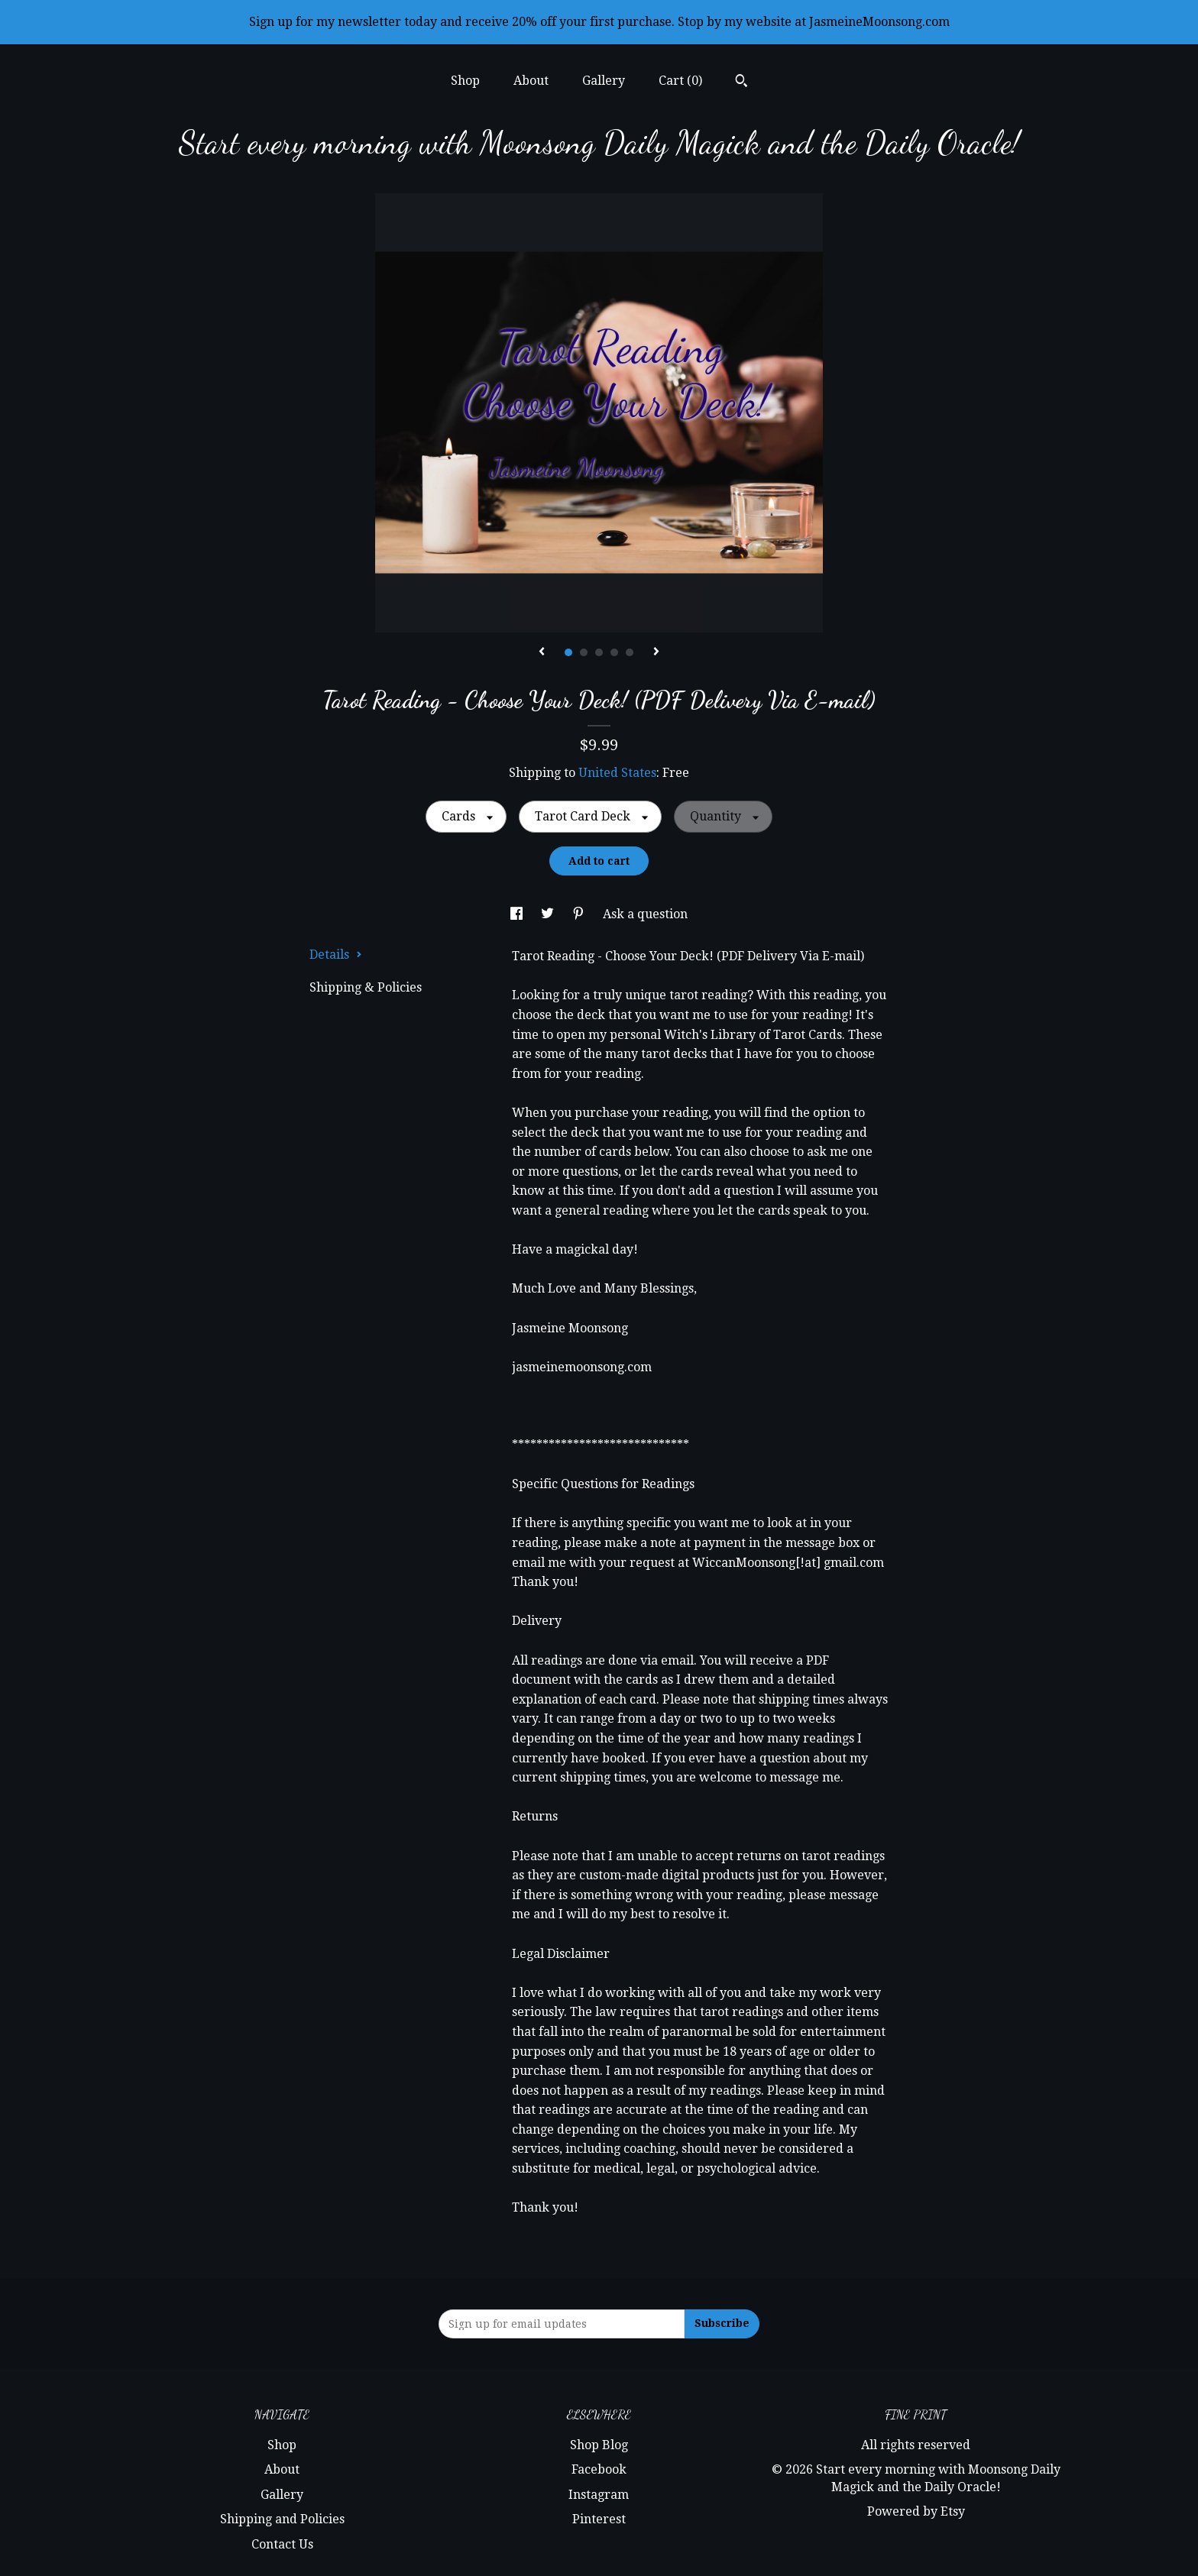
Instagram (598, 2494)
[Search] (741, 82)
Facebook (599, 2469)
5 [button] (629, 652)
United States (617, 772)
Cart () (680, 80)
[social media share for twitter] (549, 914)
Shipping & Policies (365, 987)
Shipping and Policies (282, 2519)
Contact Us (282, 2544)
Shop (465, 80)
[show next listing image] (656, 652)
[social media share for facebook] (518, 914)
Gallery (603, 80)
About (531, 80)
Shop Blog (599, 2445)
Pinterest (599, 2519)
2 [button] (584, 652)
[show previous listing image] (542, 652)
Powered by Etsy (916, 2511)
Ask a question (645, 914)
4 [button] (614, 652)
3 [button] (599, 652)
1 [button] (568, 652)
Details (335, 954)
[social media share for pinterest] (580, 914)
